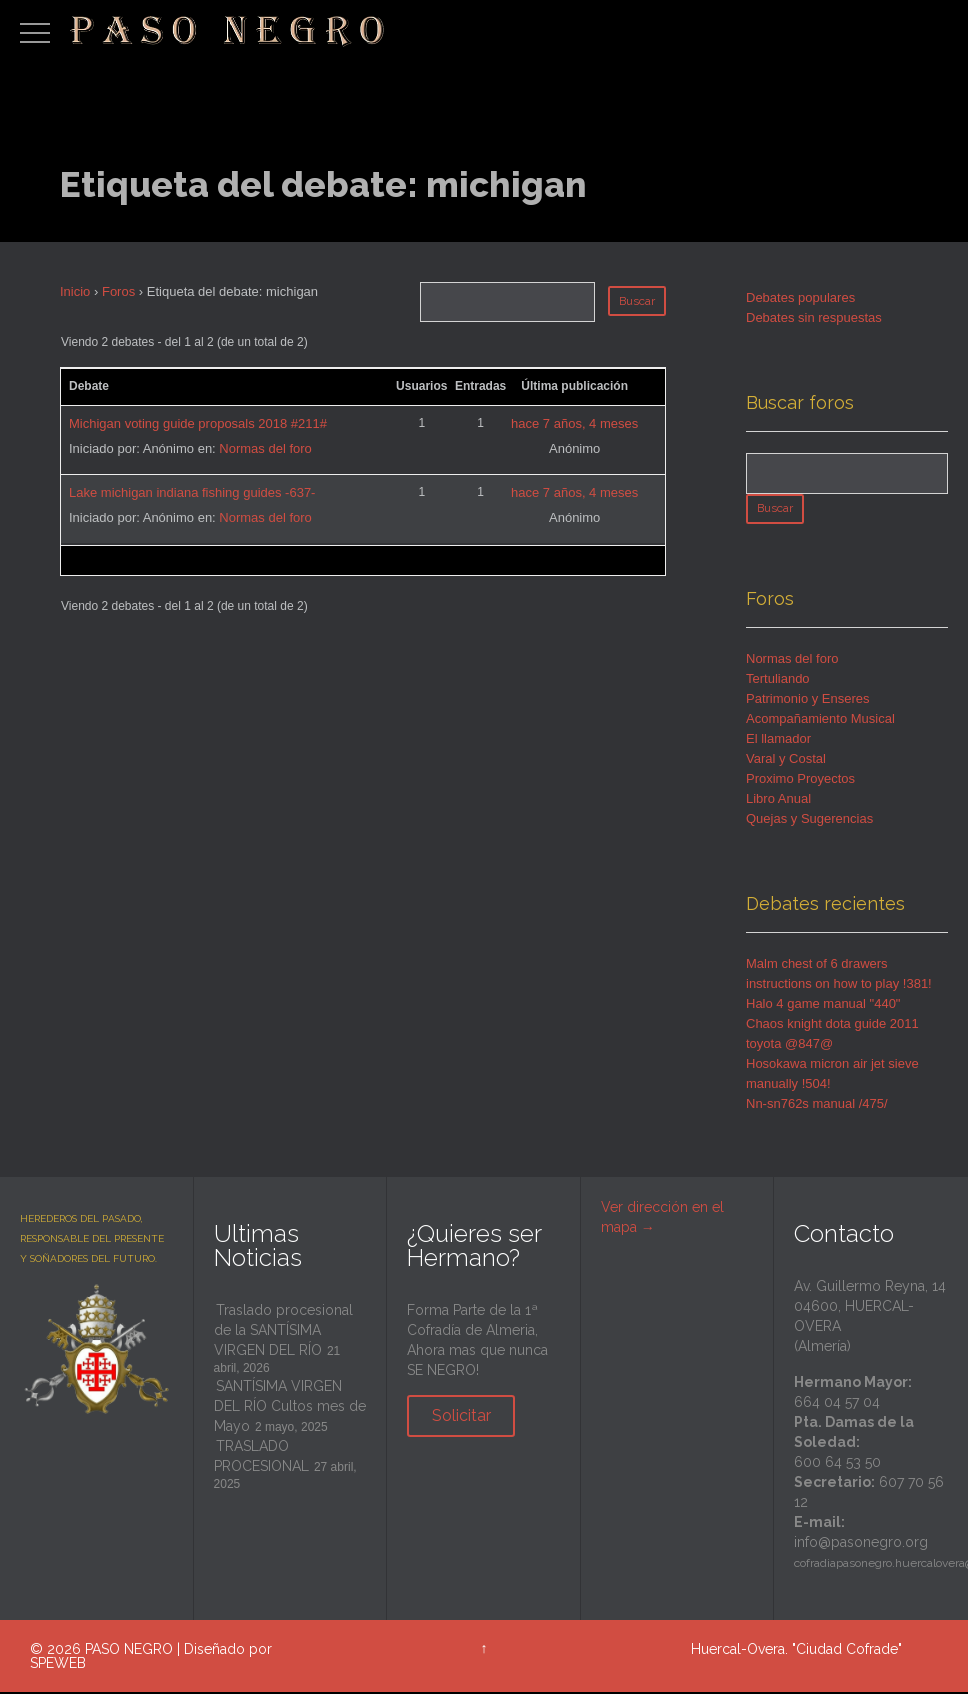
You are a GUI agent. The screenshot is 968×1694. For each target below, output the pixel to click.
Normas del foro (265, 448)
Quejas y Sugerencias (809, 820)
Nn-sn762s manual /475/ (817, 1105)
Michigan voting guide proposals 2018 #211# (198, 423)
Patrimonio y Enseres (808, 700)
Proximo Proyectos (800, 780)
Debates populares (800, 297)
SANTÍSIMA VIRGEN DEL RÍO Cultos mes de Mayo (290, 1408)
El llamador (778, 740)
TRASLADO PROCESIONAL (261, 1458)
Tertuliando (778, 680)
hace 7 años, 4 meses (574, 423)
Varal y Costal (786, 760)
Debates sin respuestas (814, 317)
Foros (118, 291)
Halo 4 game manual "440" (823, 1005)
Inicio (75, 291)
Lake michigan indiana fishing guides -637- (192, 492)
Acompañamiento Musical (820, 720)
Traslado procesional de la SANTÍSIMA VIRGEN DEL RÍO (283, 1332)
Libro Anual (778, 800)
